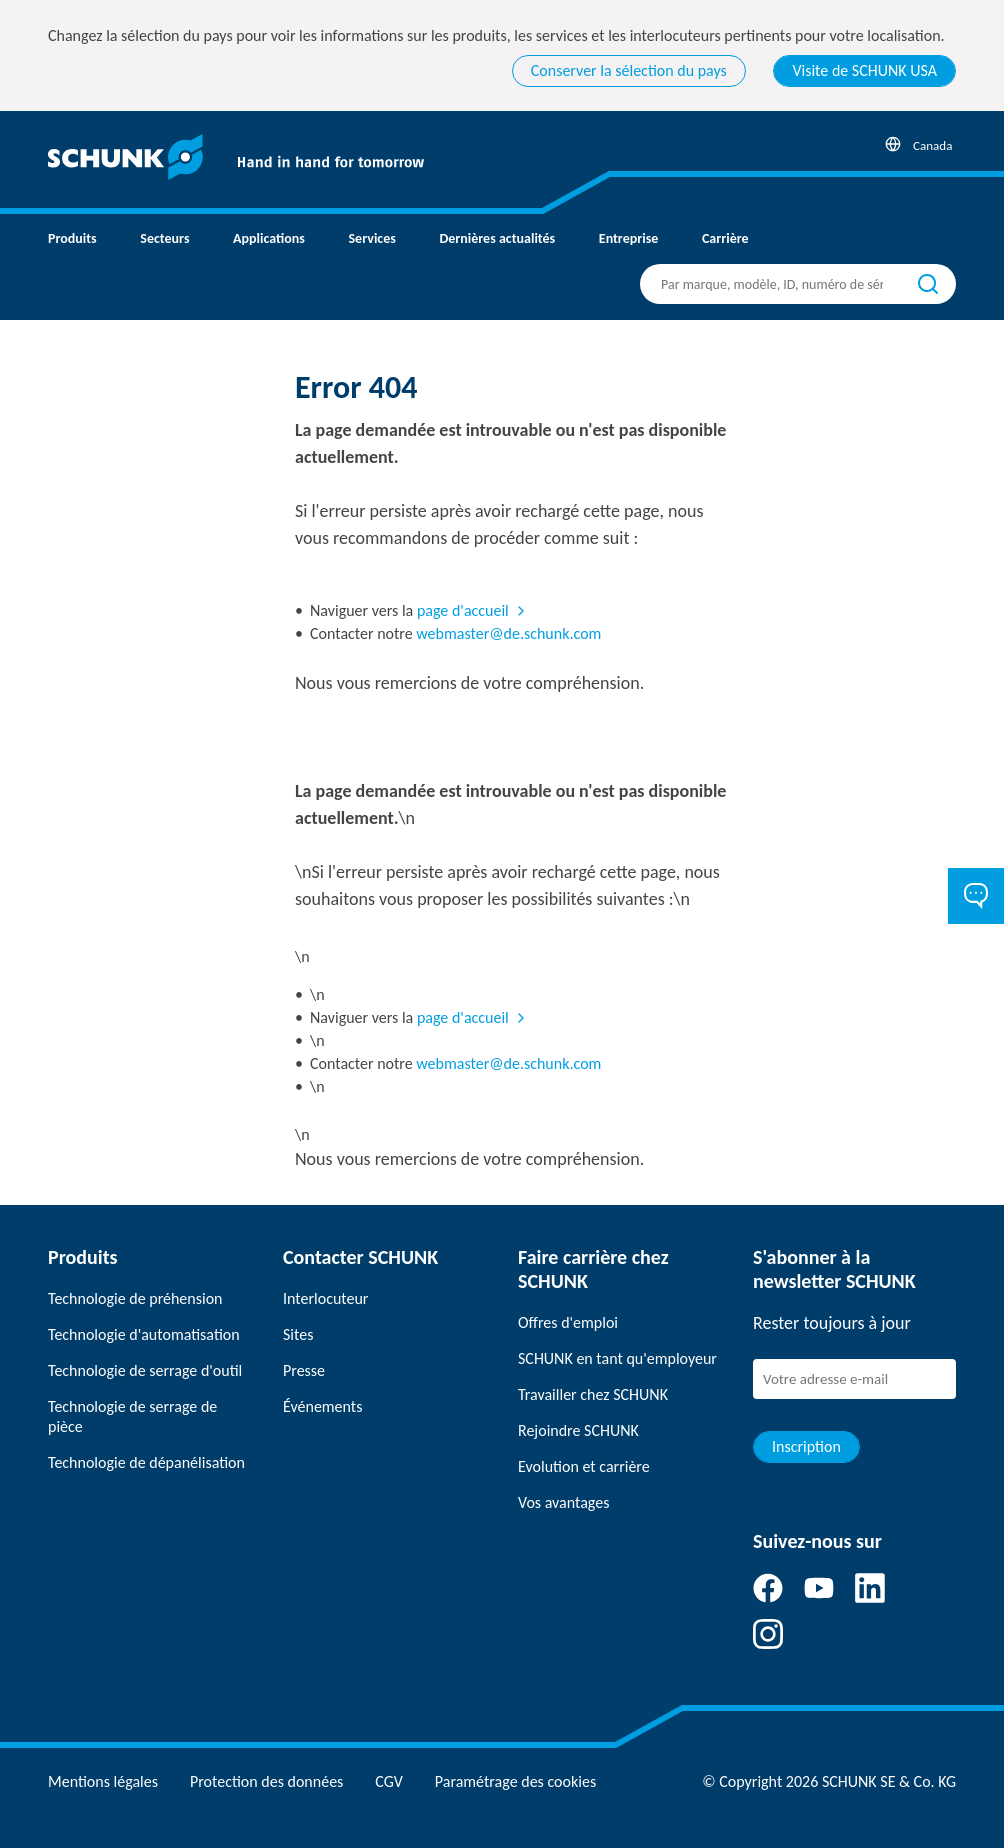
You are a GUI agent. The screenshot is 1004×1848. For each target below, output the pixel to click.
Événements (322, 1406)
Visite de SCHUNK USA (864, 70)
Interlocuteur (325, 1298)
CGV (388, 1781)
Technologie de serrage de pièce (132, 1416)
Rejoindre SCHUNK (578, 1430)
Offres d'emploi (568, 1322)
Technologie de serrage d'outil (145, 1370)
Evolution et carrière (584, 1466)
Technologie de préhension (135, 1298)
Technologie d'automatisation (144, 1334)
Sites (298, 1334)
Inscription (806, 1446)
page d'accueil (463, 610)
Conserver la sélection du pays (629, 70)
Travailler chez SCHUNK (593, 1394)
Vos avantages (563, 1502)
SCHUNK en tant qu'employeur (617, 1358)
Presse (304, 1370)
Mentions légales (103, 1781)
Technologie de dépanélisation (146, 1462)
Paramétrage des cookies (515, 1781)
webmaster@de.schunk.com (508, 633)
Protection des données (266, 1781)
